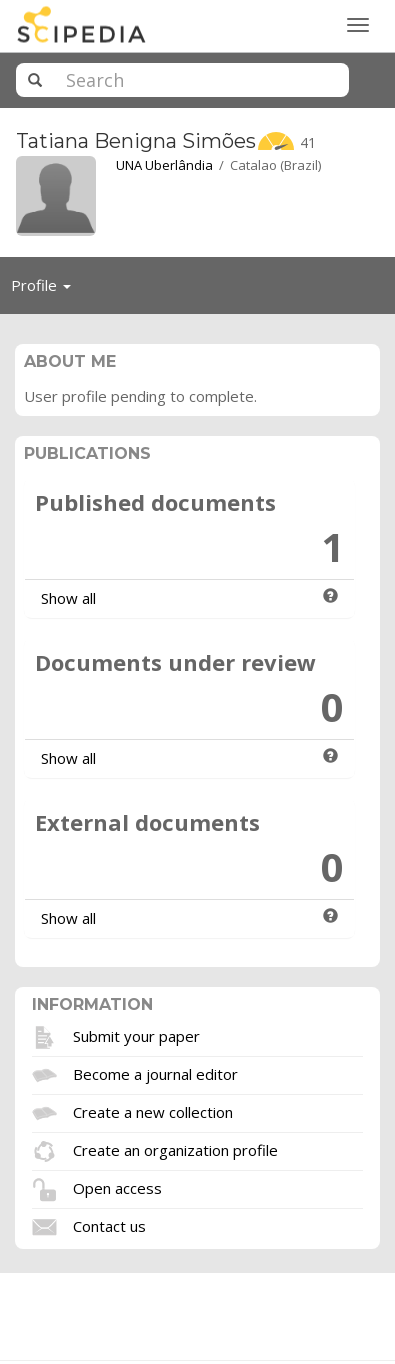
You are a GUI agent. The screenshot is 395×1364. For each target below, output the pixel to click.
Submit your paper (136, 1035)
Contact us (109, 1225)
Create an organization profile (175, 1149)
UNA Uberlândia (164, 165)
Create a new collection (153, 1111)
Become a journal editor (155, 1073)
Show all (68, 598)
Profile (46, 290)
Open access (117, 1187)
